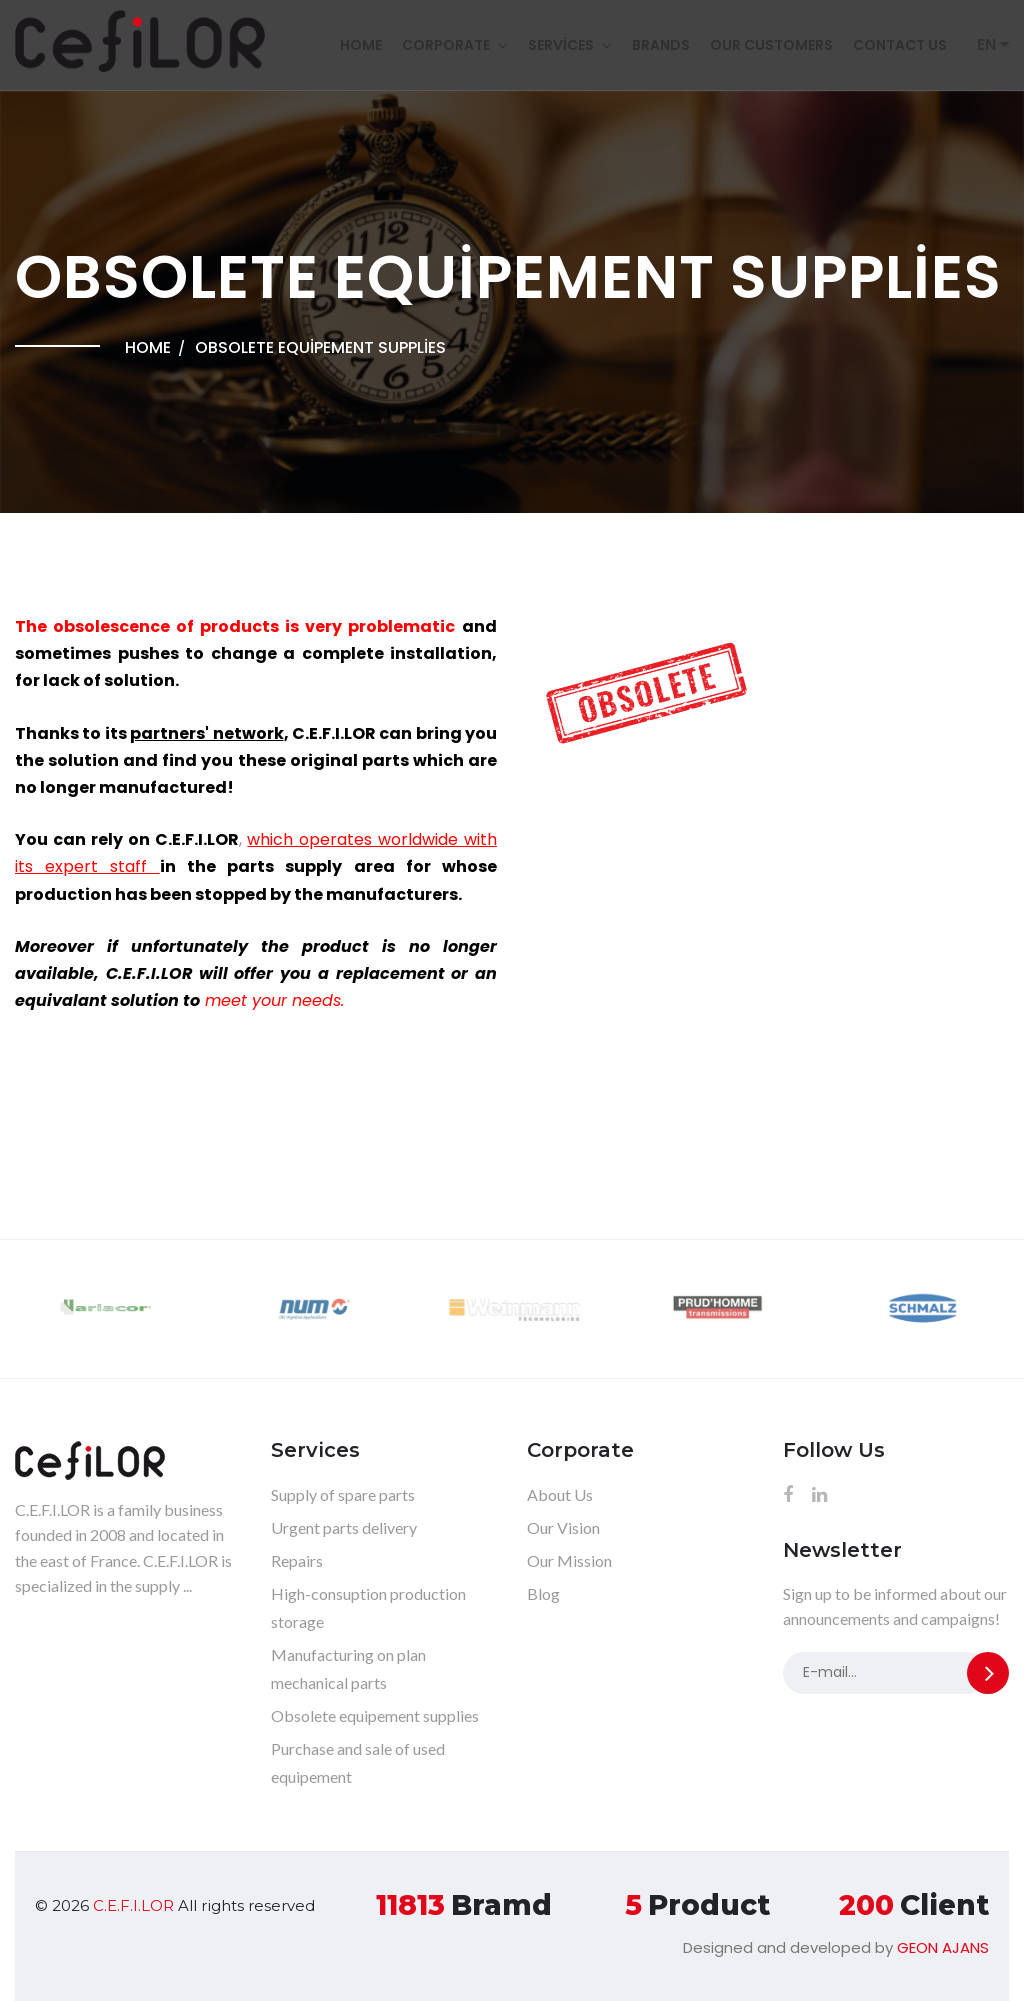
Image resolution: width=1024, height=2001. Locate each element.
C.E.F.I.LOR (133, 1905)
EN (993, 44)
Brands (661, 45)
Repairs (297, 1560)
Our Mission (569, 1560)
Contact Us (900, 45)
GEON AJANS (943, 1947)
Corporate (446, 45)
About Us (560, 1494)
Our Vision (563, 1527)
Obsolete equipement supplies (375, 1715)
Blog (543, 1593)
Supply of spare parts (343, 1494)
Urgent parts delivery (344, 1527)
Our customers (771, 45)
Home (361, 45)
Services (561, 45)
